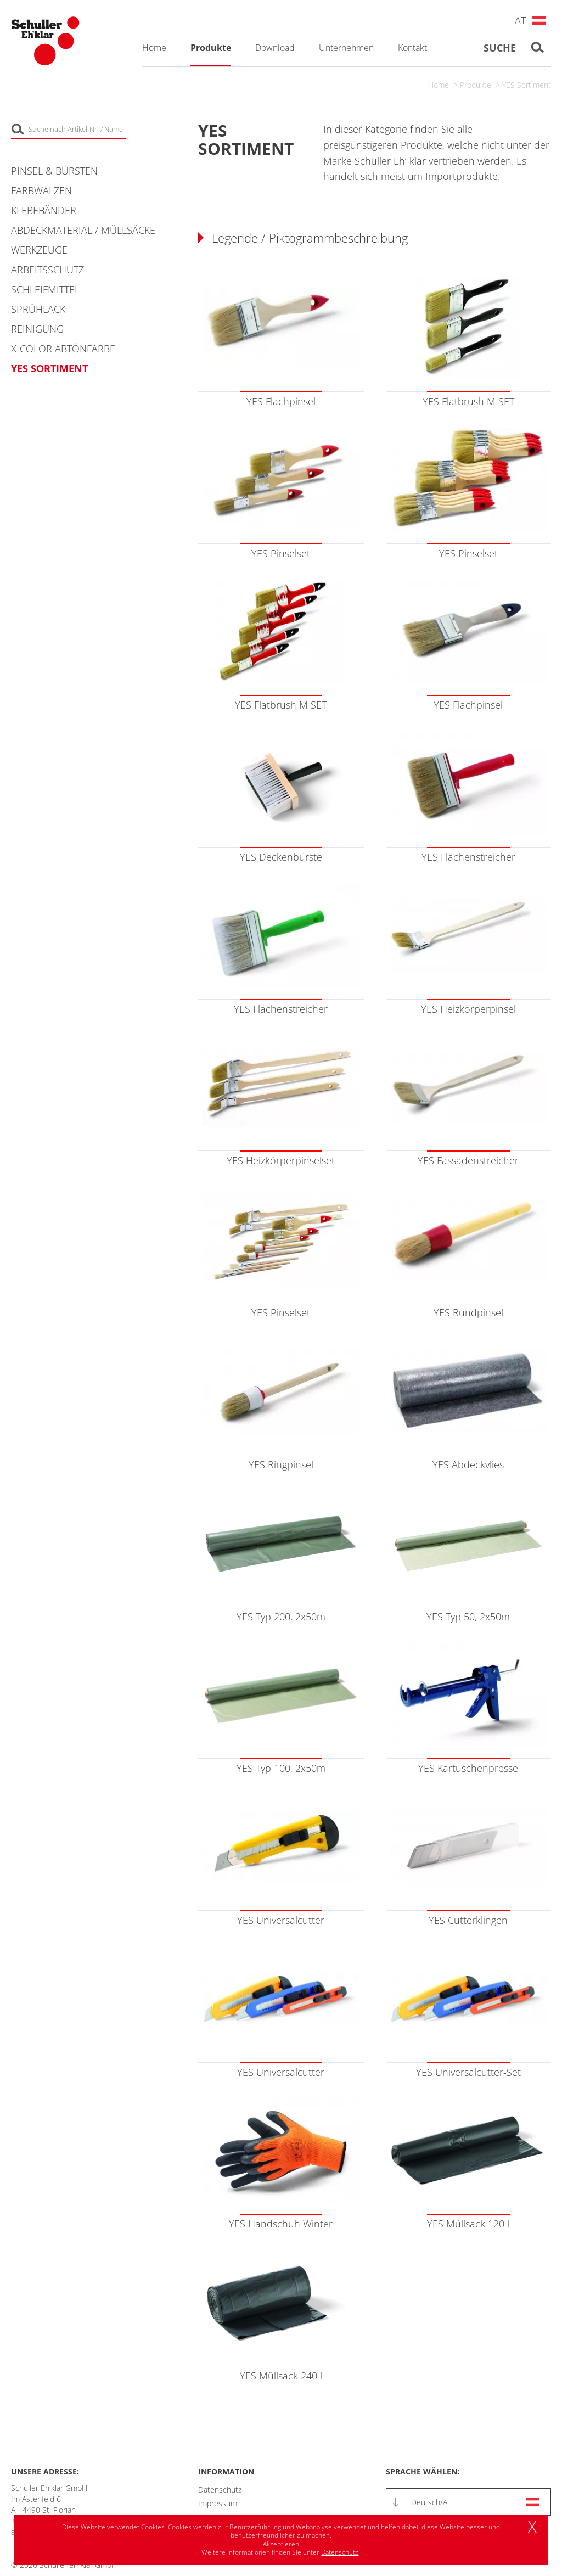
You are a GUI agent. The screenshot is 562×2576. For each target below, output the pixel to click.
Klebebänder (43, 210)
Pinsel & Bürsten (54, 170)
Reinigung (37, 328)
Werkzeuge (39, 249)
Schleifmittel (45, 289)
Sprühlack (38, 309)
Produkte (475, 85)
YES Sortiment (526, 85)
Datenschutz (219, 2489)
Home (438, 85)
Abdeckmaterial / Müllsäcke (83, 230)
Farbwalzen (41, 190)
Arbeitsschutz (47, 269)
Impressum (217, 2503)
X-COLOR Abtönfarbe (63, 348)
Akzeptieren (281, 2544)
